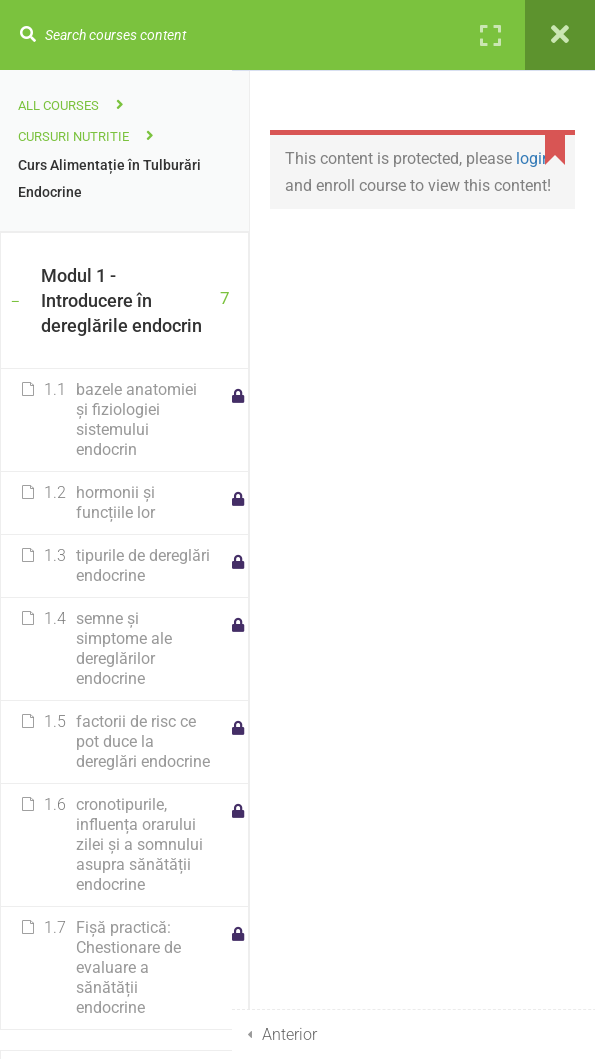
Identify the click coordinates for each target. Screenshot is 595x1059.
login (533, 158)
